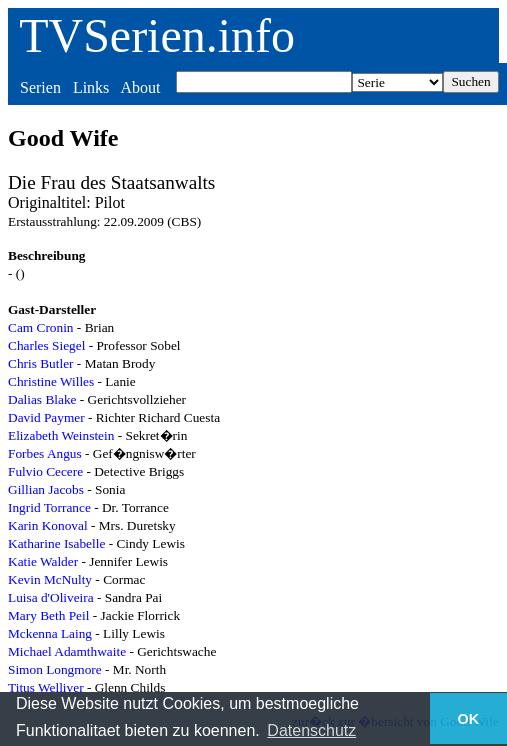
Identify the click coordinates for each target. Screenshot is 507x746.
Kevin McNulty (50, 579)
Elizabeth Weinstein (61, 435)
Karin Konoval (48, 525)
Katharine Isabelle (56, 543)
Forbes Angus (45, 453)
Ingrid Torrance (49, 507)
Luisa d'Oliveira (51, 597)
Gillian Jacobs (46, 489)
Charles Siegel (46, 345)
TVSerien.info (157, 35)
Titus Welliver (46, 687)
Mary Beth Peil (48, 615)
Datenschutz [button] (311, 730)
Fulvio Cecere (45, 471)
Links (91, 87)
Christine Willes (51, 381)
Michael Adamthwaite (67, 651)
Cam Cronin (41, 327)
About (140, 87)
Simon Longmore (55, 669)
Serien (40, 87)
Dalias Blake (42, 399)
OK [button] (469, 719)
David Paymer (46, 417)
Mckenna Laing (50, 633)
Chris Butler (41, 363)
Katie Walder (43, 561)
